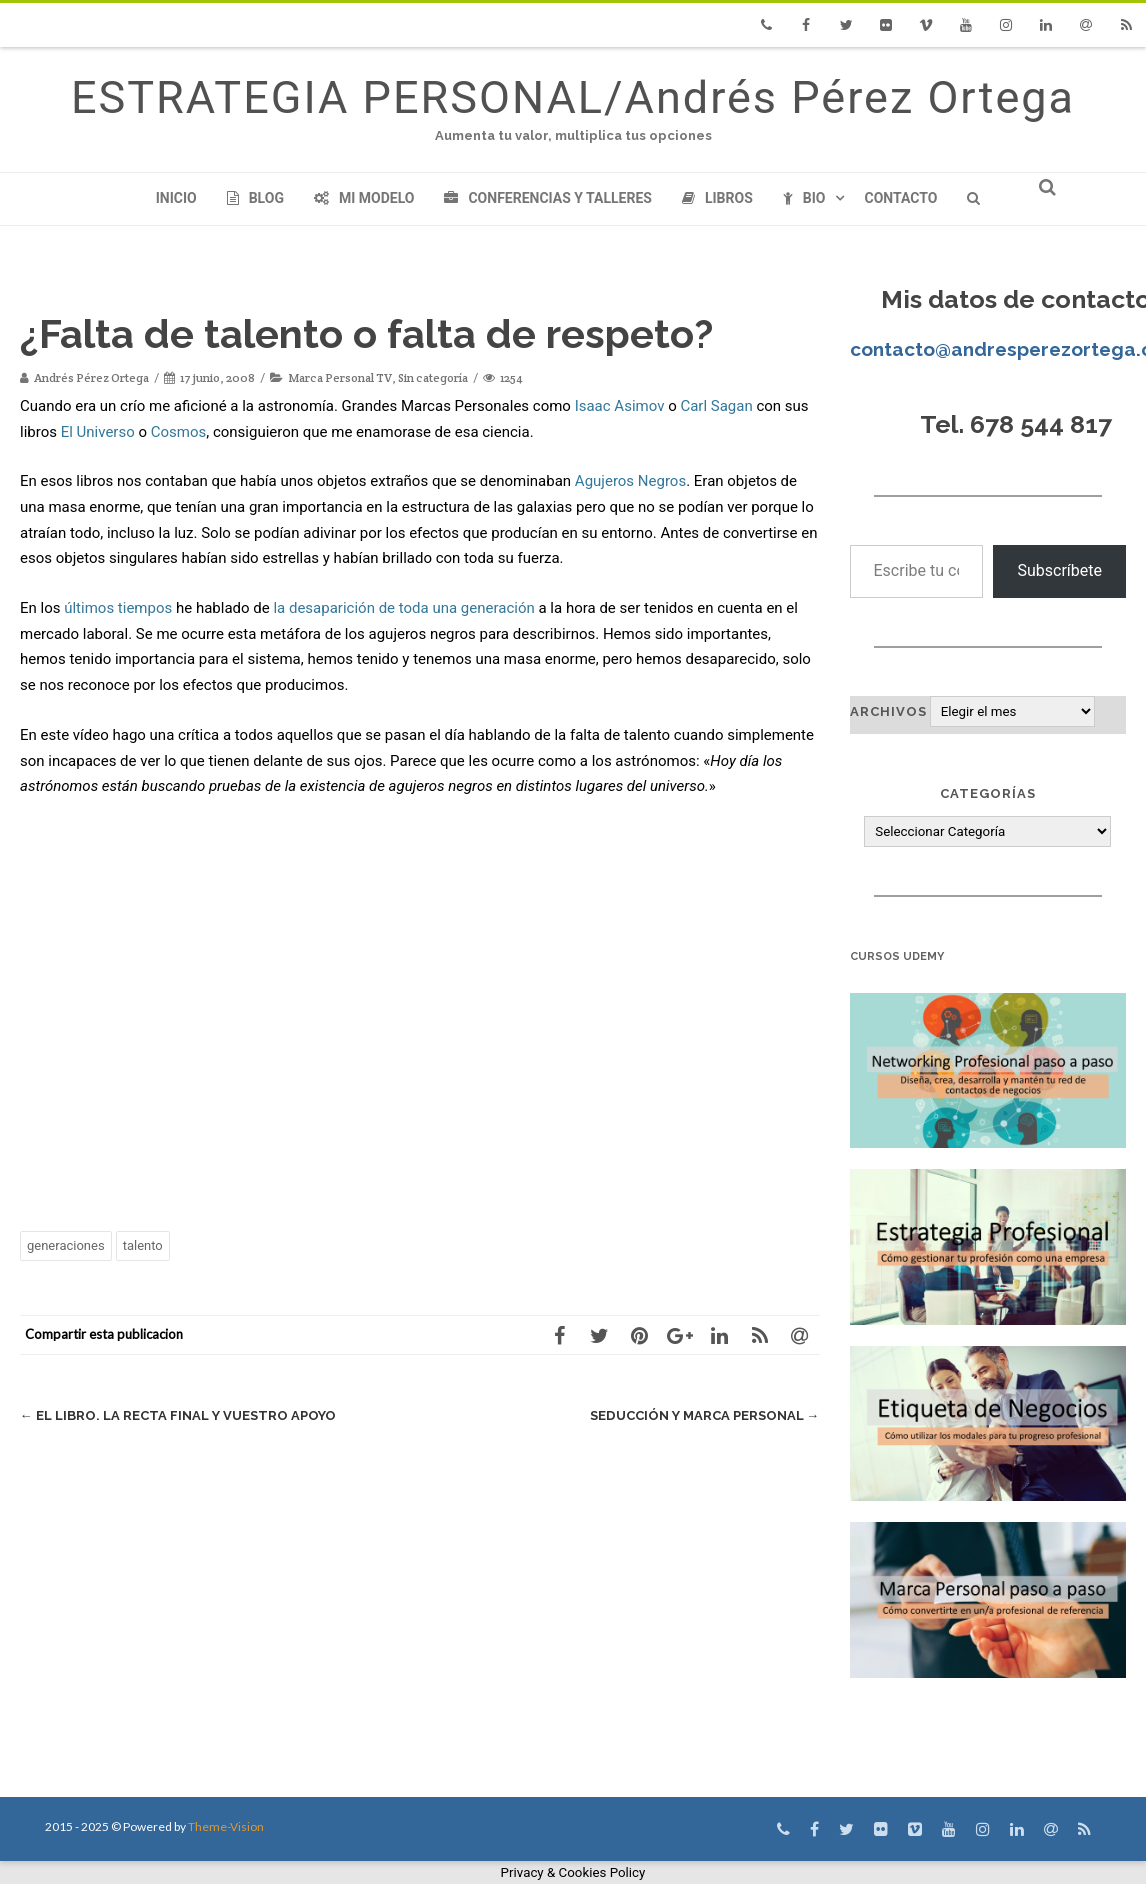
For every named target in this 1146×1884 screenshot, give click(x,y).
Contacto (900, 198)
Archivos (888, 711)
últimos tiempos (118, 608)
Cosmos (179, 432)
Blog (255, 198)
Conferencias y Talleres (547, 198)
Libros (717, 198)
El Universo (98, 432)
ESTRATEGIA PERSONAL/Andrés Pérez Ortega (573, 97)
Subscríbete (1059, 570)
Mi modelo (364, 198)
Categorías (988, 793)
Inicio (176, 198)
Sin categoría (433, 377)
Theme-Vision (226, 1826)
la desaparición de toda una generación (403, 608)
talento (143, 1245)
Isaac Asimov (620, 406)
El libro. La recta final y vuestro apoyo (178, 1415)
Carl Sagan (716, 406)
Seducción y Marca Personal (705, 1415)
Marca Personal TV (340, 377)
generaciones (66, 1245)
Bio (804, 198)
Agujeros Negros (630, 481)
